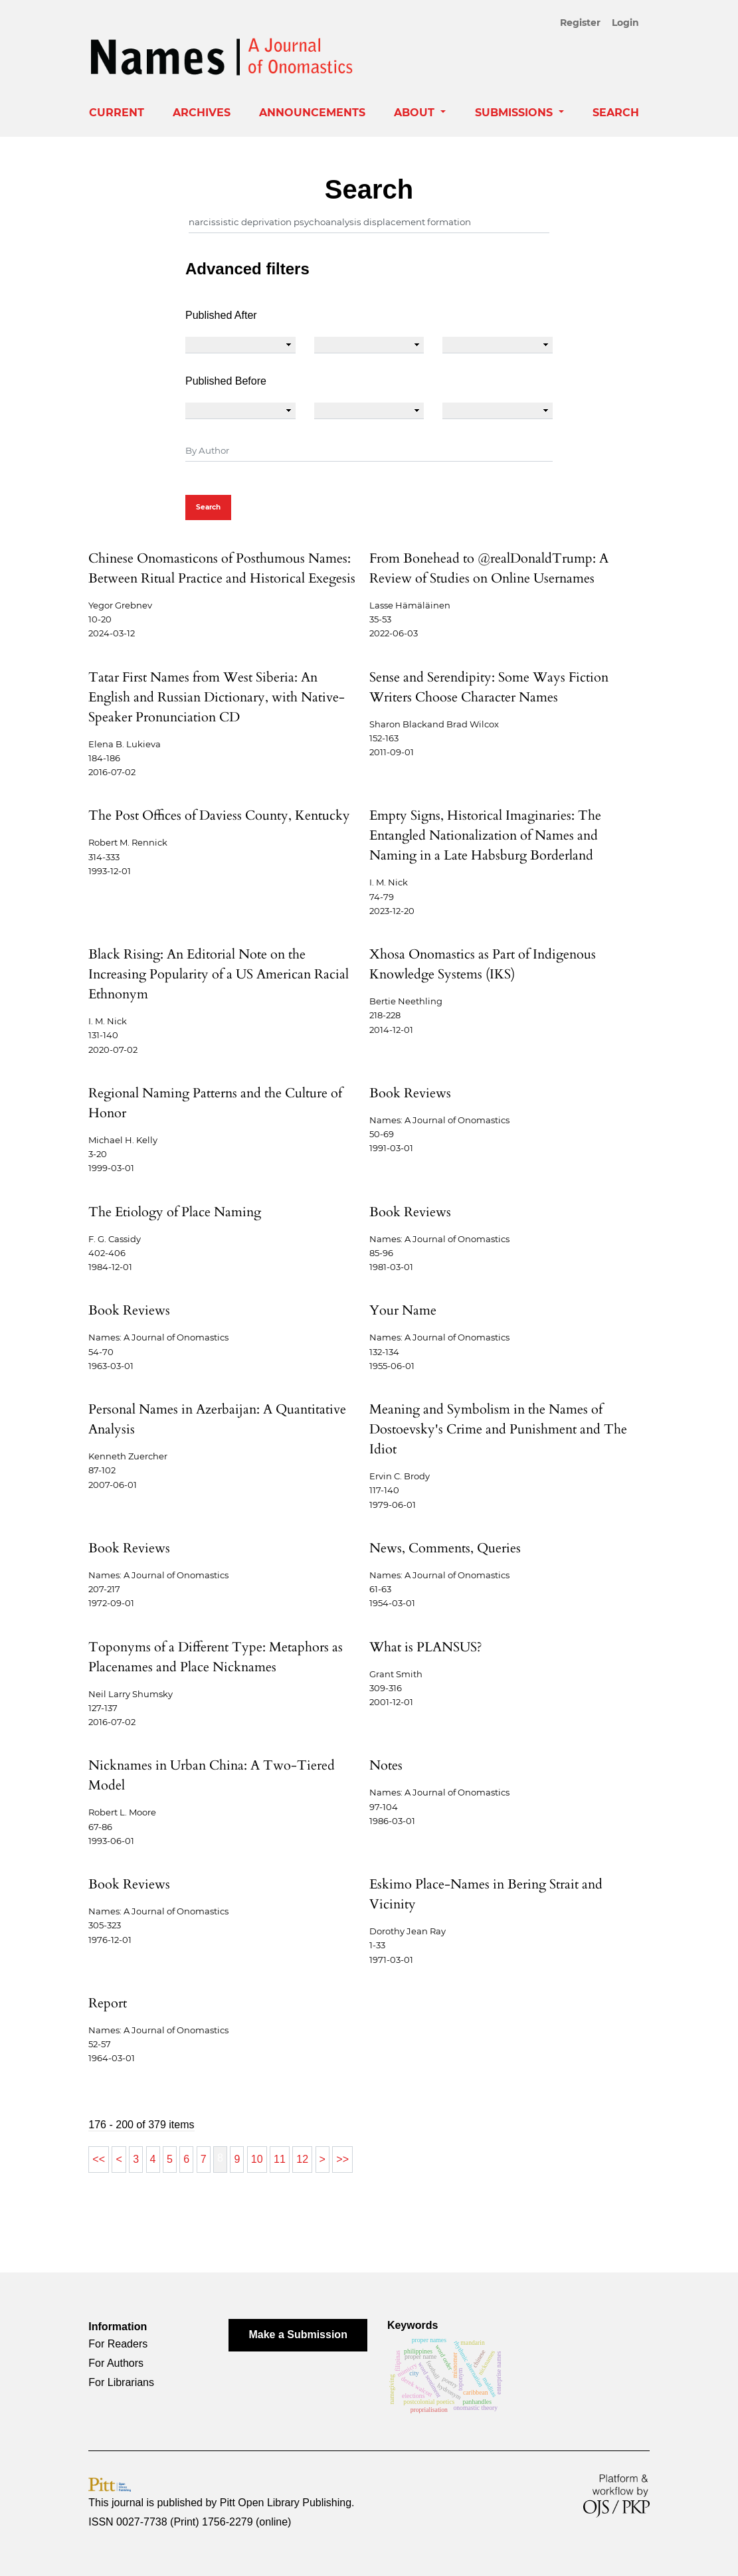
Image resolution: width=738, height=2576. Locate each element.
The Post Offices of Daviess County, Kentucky (219, 815)
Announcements (312, 112)
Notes (386, 1765)
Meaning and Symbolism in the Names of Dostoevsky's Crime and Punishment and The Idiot (498, 1429)
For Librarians (121, 2382)
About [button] (416, 112)
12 (302, 2159)
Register (580, 23)
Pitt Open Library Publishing (285, 2502)
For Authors (115, 2363)
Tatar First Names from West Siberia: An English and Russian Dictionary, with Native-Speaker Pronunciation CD (216, 697)
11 (280, 2159)
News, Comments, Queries (445, 1548)
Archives (202, 112)
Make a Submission (297, 2334)
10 (257, 2159)
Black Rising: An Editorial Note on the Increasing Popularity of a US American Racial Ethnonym (218, 974)
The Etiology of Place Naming (174, 1212)
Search (616, 112)
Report (107, 2003)
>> (342, 2159)
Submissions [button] (515, 112)
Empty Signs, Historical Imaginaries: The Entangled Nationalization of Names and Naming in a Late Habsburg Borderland (485, 835)
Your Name (402, 1310)
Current (116, 112)
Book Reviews (410, 1093)
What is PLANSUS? (425, 1647)
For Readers (117, 2343)
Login (625, 23)
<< (98, 2159)
